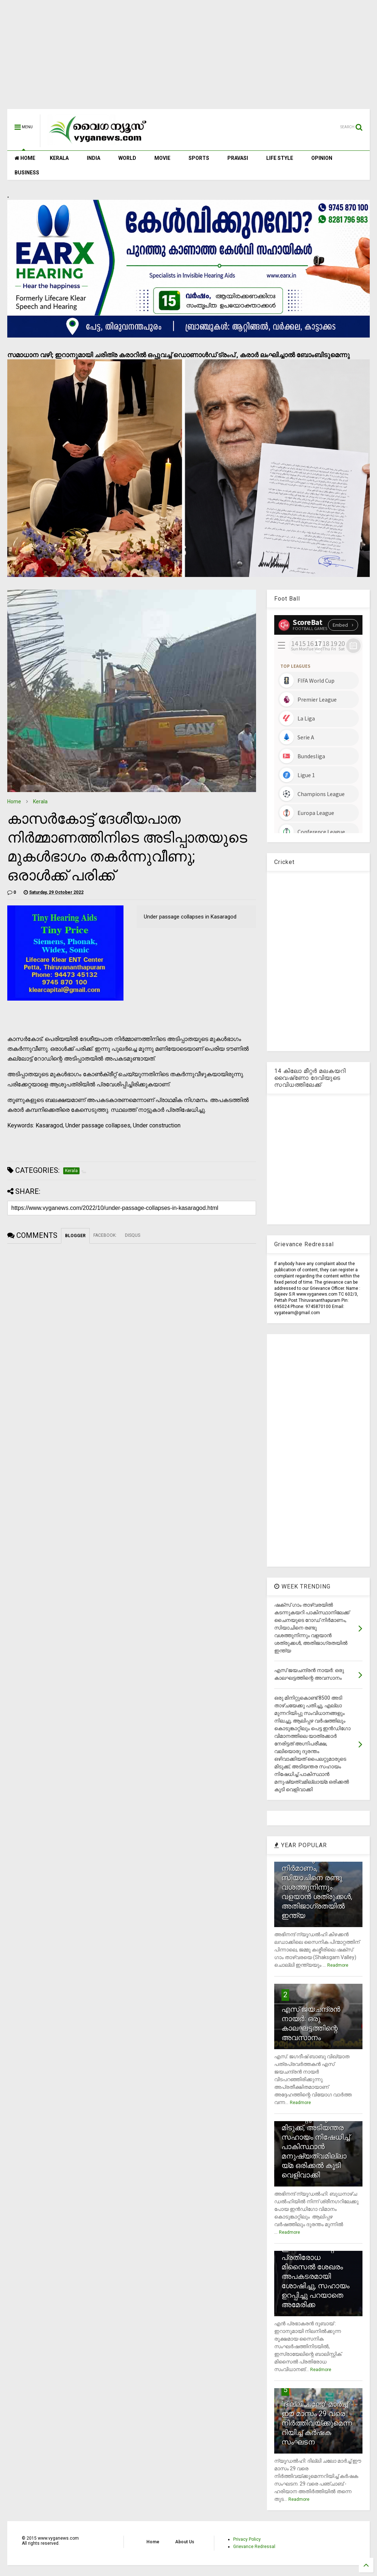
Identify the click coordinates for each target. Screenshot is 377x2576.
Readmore (337, 1965)
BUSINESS (27, 172)
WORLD (127, 158)
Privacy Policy (247, 2539)
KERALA (59, 158)
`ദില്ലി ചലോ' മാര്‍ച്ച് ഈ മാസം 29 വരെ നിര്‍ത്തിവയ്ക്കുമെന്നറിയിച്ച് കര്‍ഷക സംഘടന (316, 2423)
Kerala (40, 801)
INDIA (93, 158)
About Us (184, 2541)
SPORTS (198, 158)
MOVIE (162, 158)
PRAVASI (237, 158)
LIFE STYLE (279, 158)
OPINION (321, 158)
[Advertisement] (188, 58)
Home (14, 801)
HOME (25, 158)
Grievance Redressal (254, 2546)
